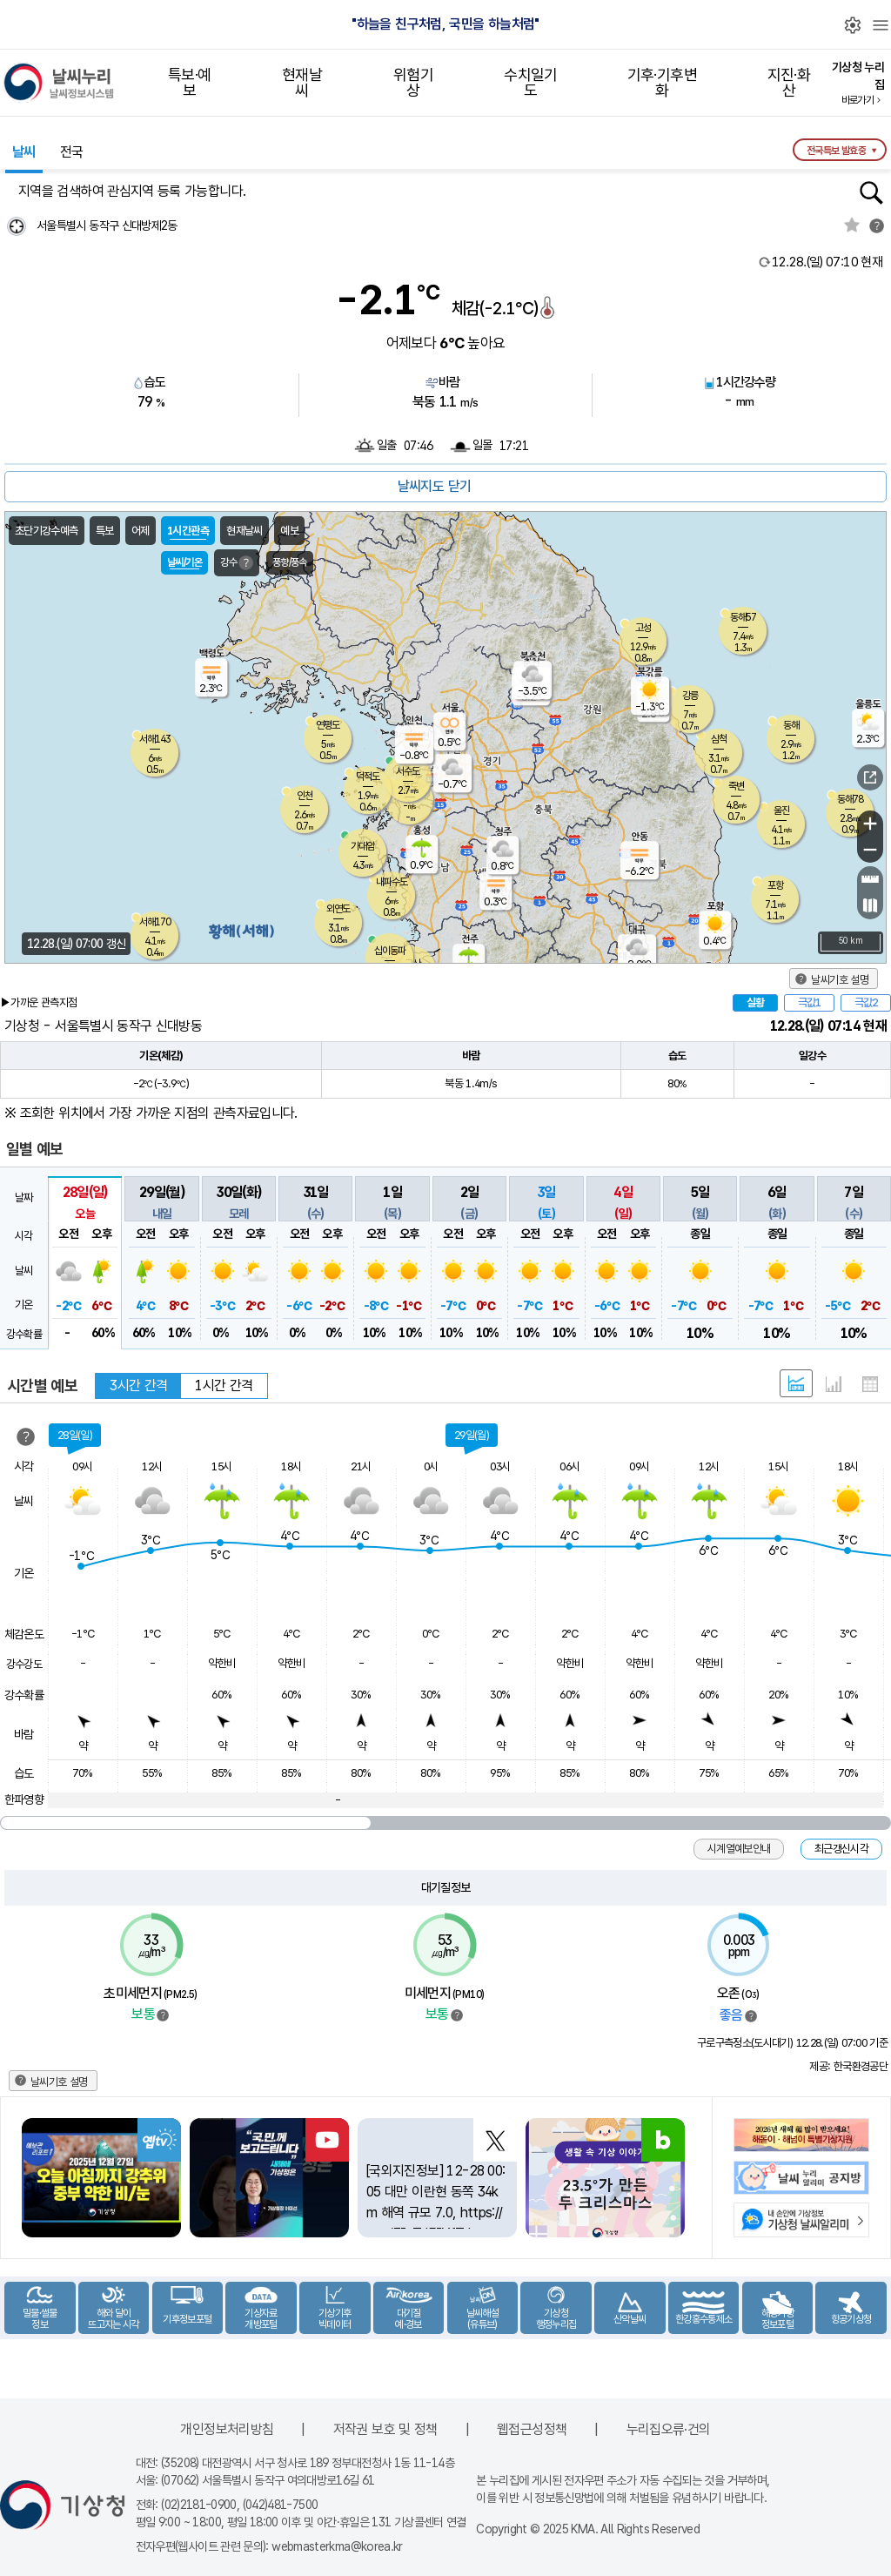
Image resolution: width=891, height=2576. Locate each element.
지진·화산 (788, 82)
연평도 (327, 725)
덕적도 (367, 776)
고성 (643, 628)
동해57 (743, 617)
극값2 (865, 1002)
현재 (827, 262)
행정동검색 (871, 192)
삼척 (719, 739)
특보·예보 (189, 82)
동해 (791, 725)
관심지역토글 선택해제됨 (852, 225)
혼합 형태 (796, 1383)
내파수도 (391, 882)
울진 (781, 810)
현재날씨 (302, 82)
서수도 (407, 771)
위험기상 (413, 82)
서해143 (155, 739)
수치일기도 (530, 82)
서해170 (155, 922)
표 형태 (870, 1384)
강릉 (690, 695)
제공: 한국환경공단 (848, 2066)
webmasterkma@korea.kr (337, 2546)
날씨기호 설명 (839, 979)
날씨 (24, 152)
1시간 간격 (223, 1385)
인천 (304, 796)
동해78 (850, 799)
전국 (72, 152)
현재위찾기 (16, 226)
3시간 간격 (138, 1385)
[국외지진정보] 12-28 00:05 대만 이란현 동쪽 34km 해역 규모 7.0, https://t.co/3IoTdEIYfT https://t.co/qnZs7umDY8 (435, 2212)
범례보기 (163, 2015)
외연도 (338, 909)
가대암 (362, 846)
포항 (775, 885)
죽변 (736, 786)
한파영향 (24, 1799)
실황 (755, 1002)
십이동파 (389, 951)
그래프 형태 (833, 1384)
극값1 (809, 1002)
